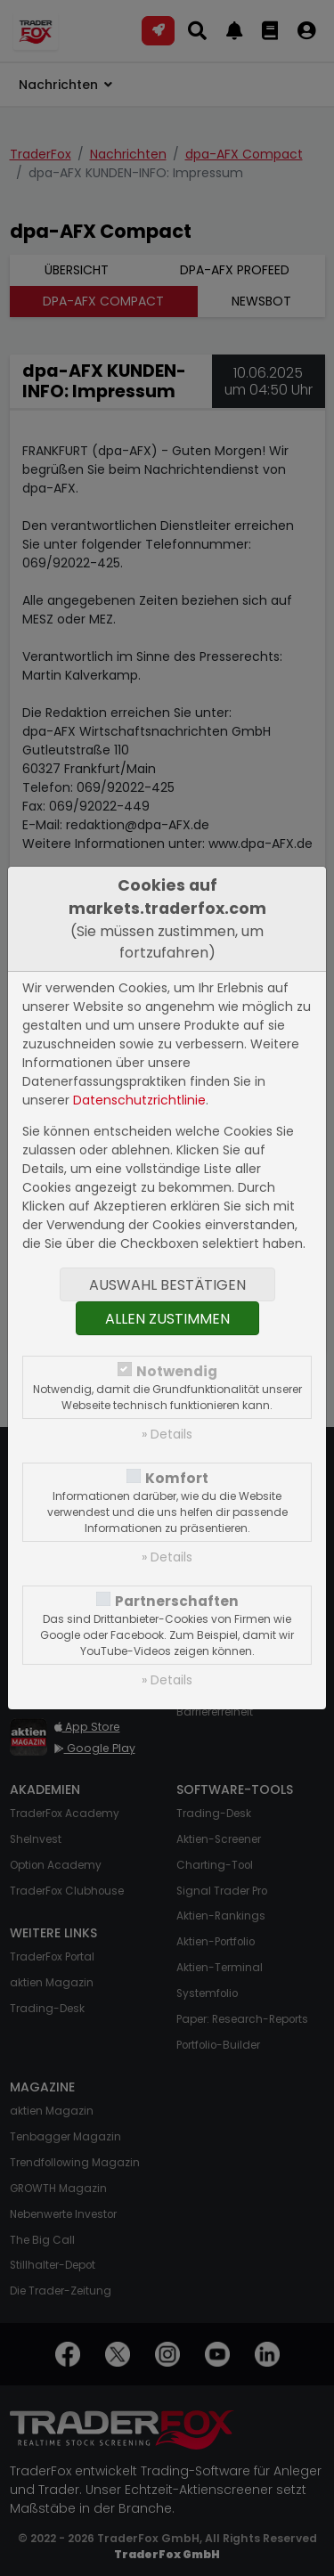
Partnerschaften (177, 1601)
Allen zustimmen (167, 1318)
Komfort (176, 1478)
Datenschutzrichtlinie (139, 1100)
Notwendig (176, 1371)
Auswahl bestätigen (167, 1285)
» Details (167, 1434)
